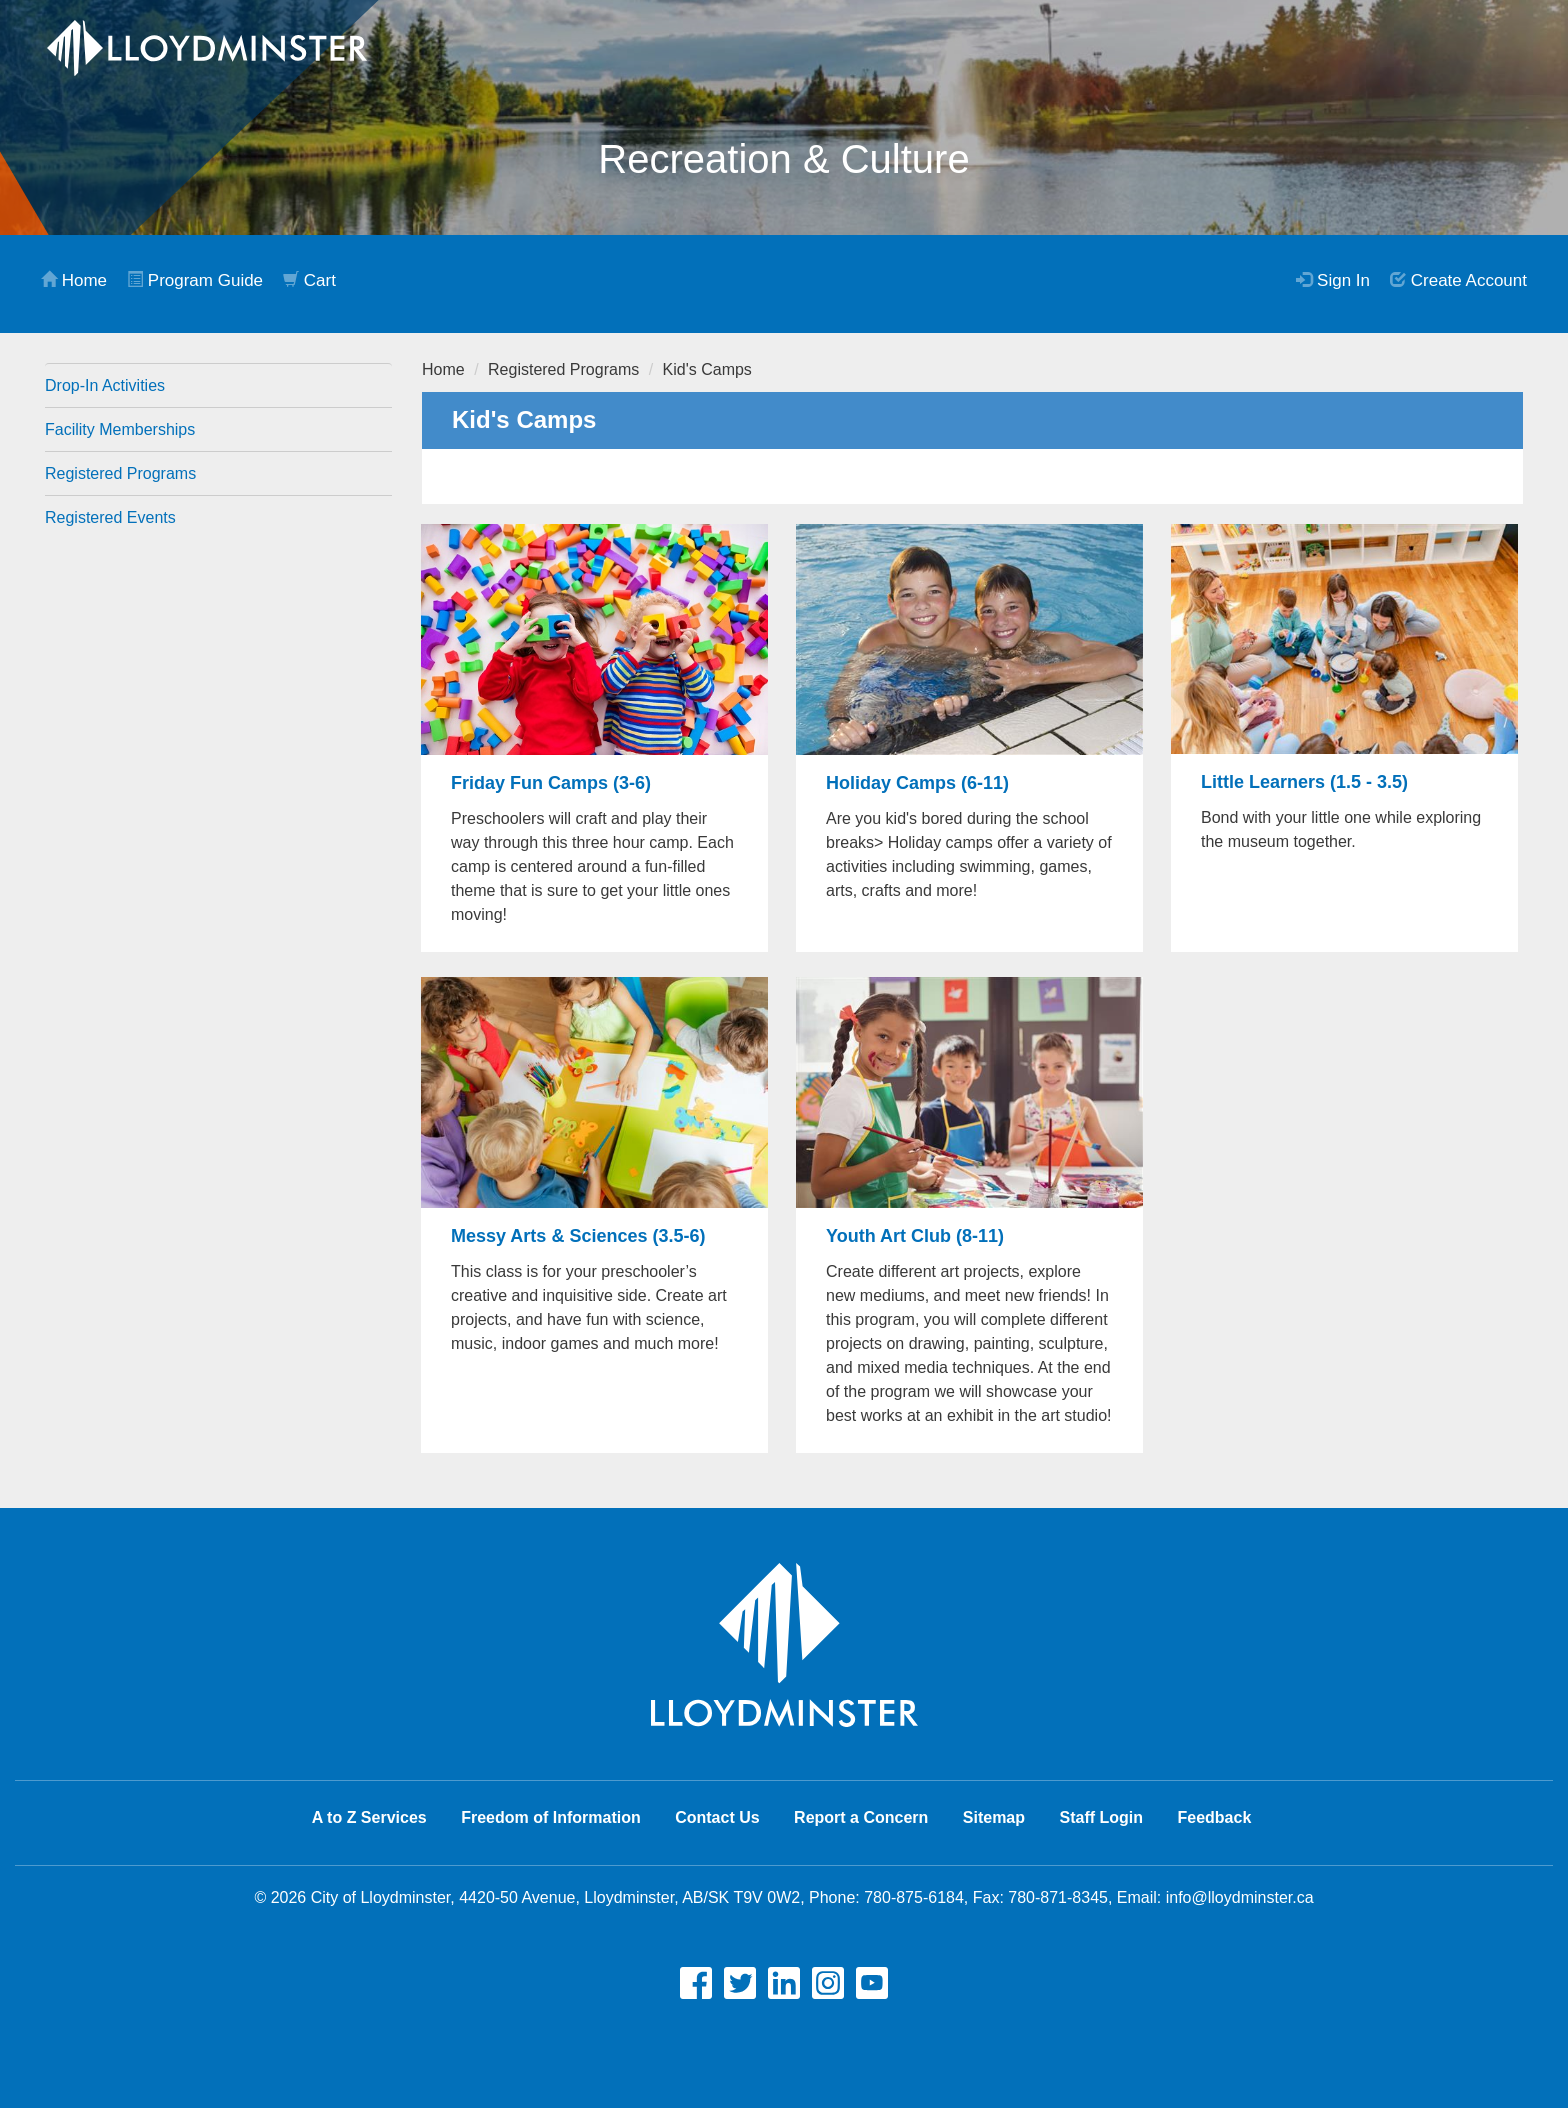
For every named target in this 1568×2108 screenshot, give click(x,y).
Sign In (1333, 280)
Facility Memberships (120, 429)
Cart (309, 280)
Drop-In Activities (105, 385)
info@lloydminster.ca (1240, 1897)
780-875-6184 (914, 1897)
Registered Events (110, 517)
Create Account (1458, 280)
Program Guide (195, 280)
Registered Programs (120, 473)
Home (74, 280)
